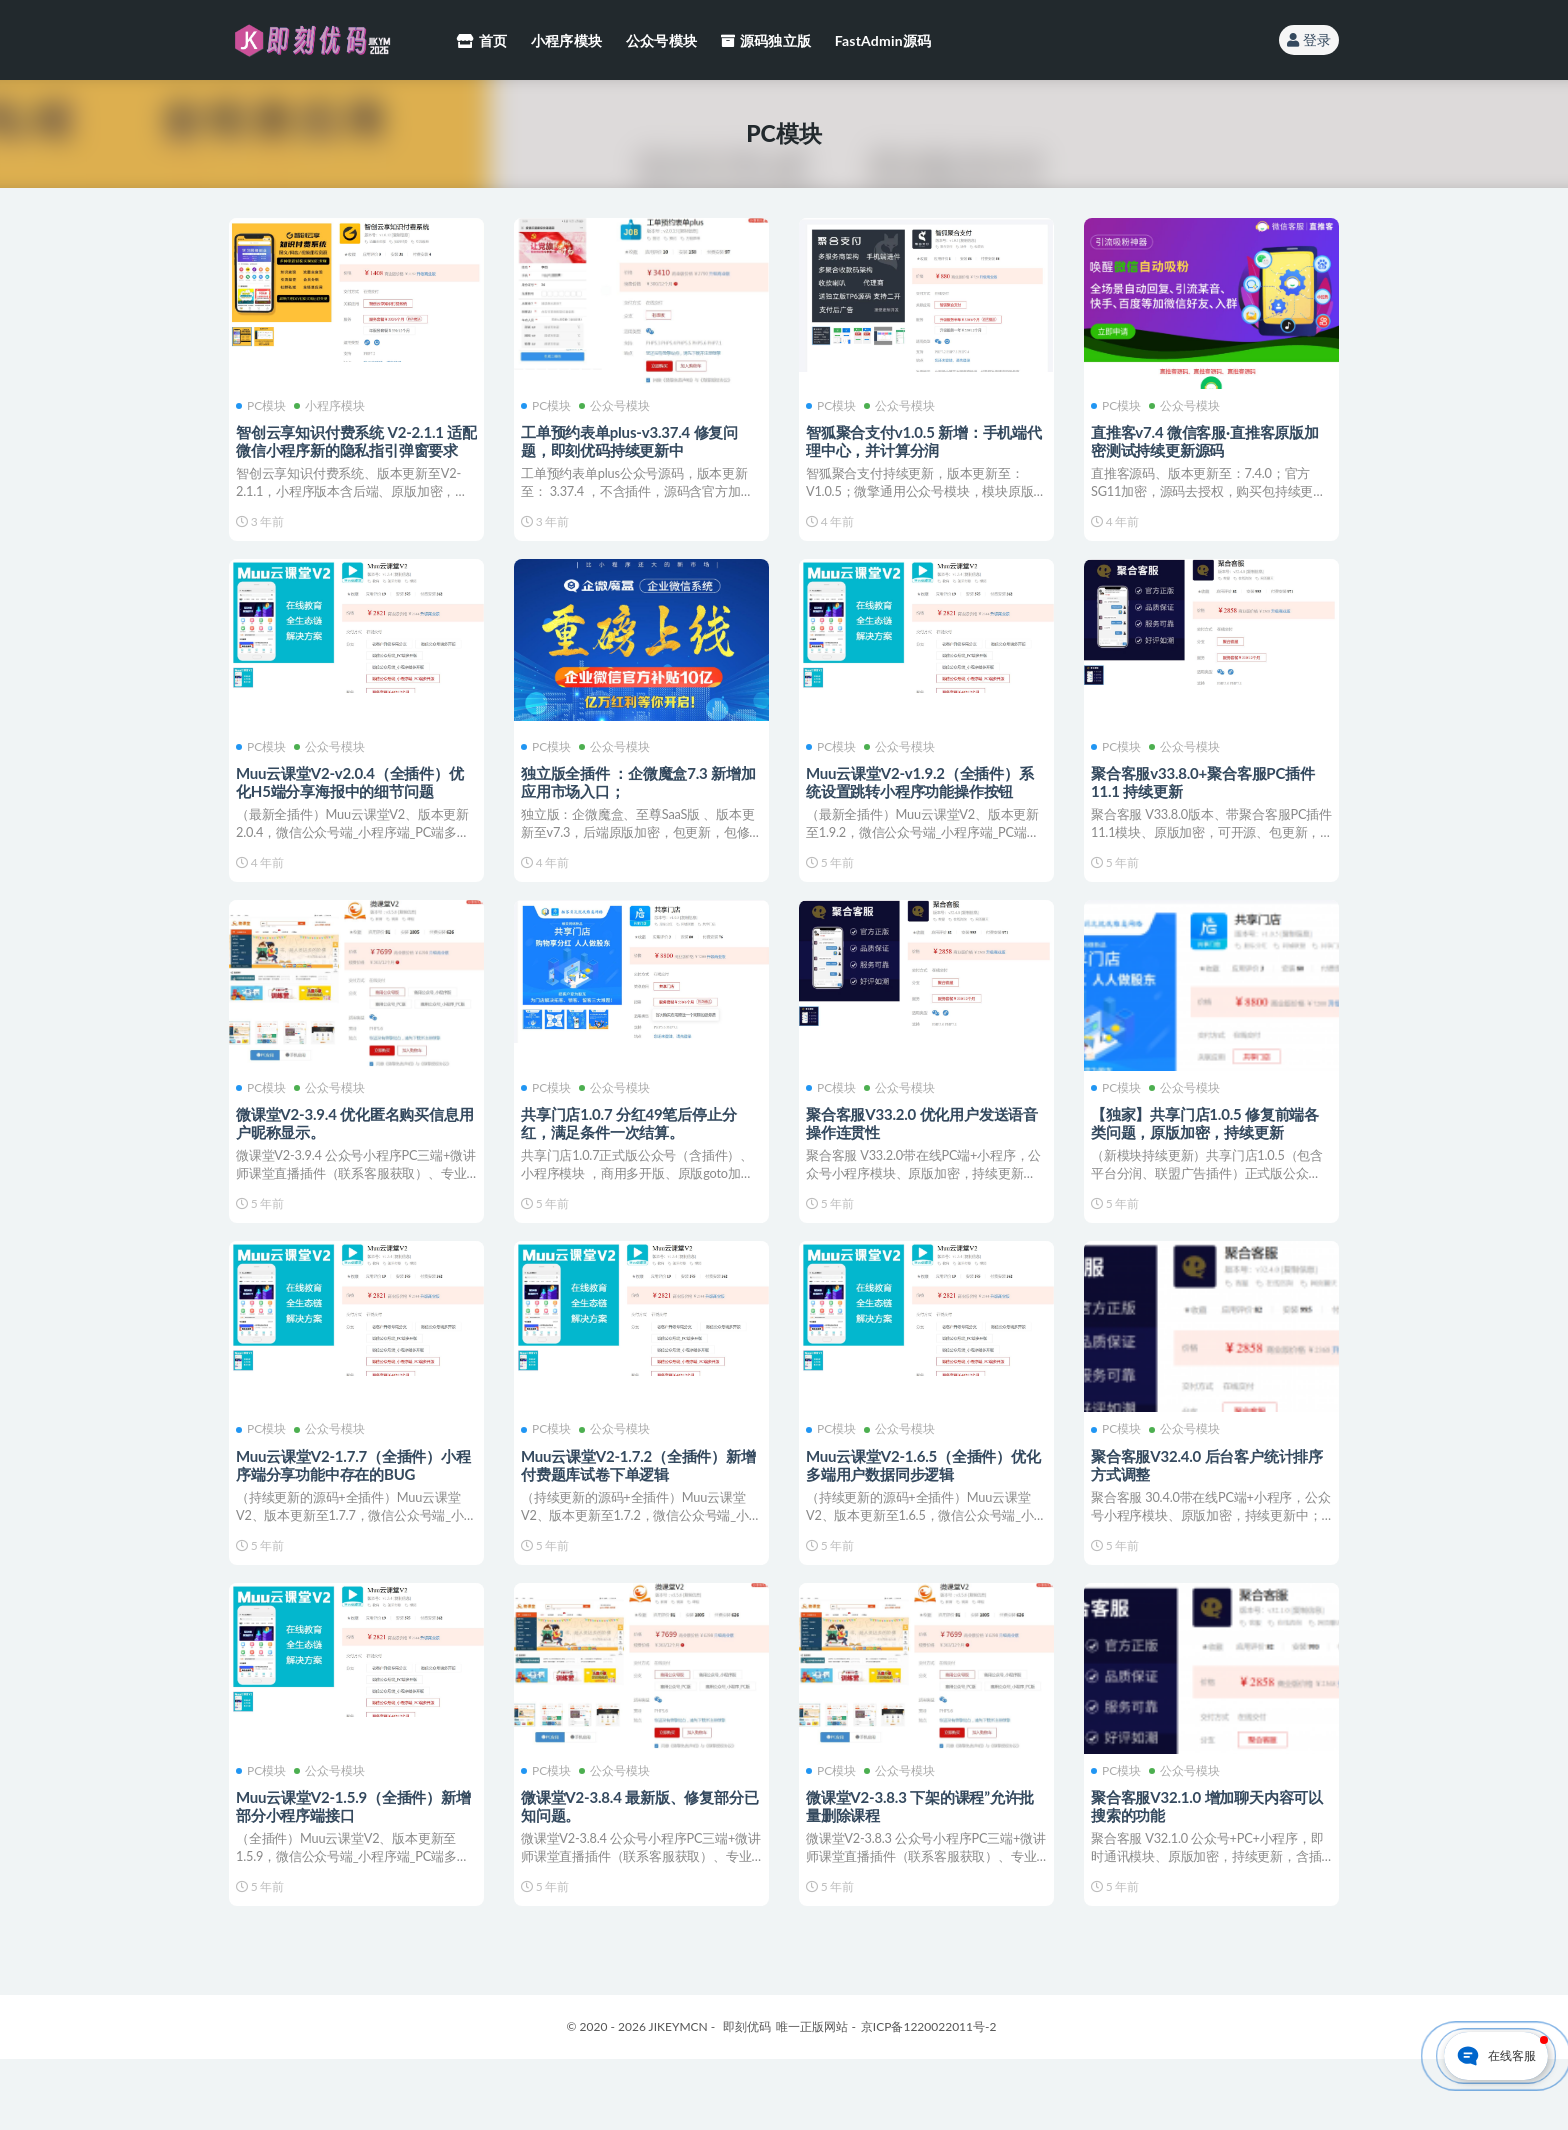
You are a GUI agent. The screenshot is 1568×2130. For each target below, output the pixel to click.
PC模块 (264, 405)
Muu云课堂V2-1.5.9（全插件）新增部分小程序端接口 (356, 1862)
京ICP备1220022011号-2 (929, 2097)
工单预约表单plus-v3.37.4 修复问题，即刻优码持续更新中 (632, 440)
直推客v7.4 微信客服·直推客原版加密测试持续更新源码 (1208, 440)
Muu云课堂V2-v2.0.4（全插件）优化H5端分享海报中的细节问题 (353, 795)
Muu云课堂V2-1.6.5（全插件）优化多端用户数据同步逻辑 (926, 1506)
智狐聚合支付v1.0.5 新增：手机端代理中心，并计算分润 (919, 440)
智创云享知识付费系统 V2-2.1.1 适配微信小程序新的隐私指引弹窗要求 (352, 449)
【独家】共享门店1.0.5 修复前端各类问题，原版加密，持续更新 (1208, 1151)
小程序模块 (332, 405)
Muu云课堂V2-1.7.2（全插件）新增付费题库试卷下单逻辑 (641, 1506)
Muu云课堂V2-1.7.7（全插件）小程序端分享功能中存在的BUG (356, 1506)
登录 (1309, 39)
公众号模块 (617, 405)
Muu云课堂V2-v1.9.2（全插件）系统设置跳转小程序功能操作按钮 (923, 795)
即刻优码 (747, 2097)
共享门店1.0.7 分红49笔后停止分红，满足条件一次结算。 (631, 1151)
